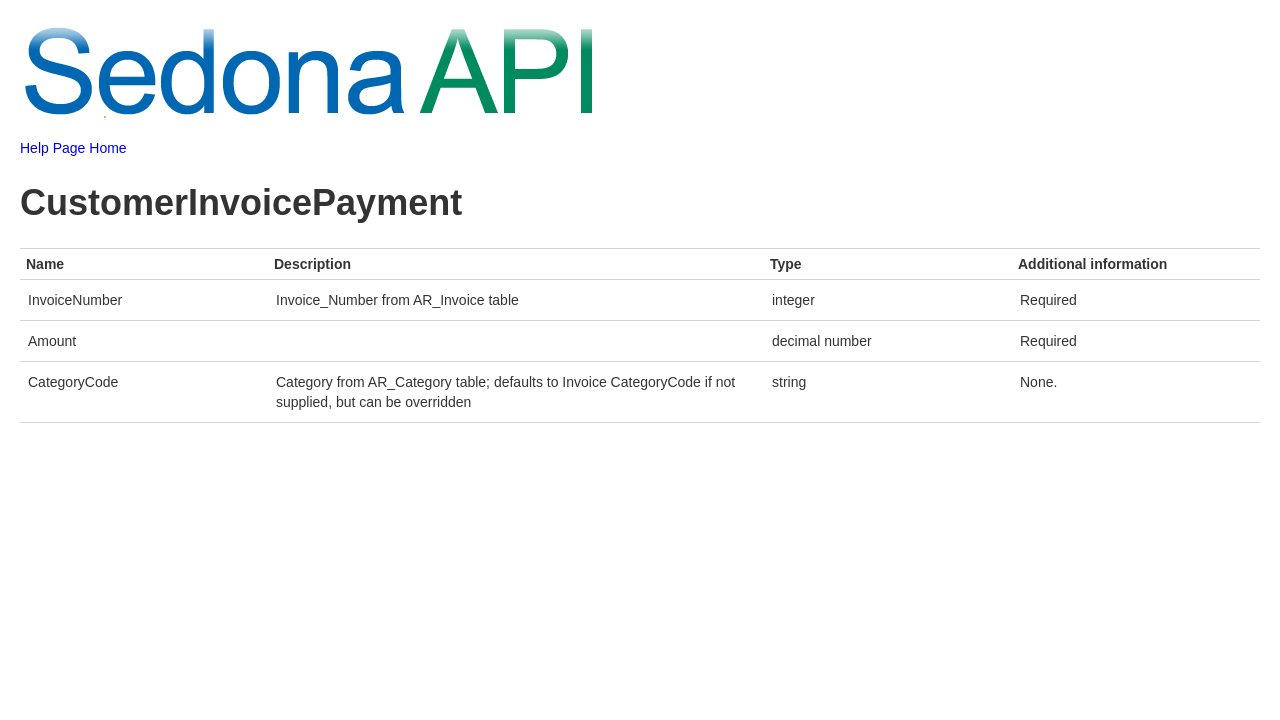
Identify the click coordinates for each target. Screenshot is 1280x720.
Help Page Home (73, 148)
